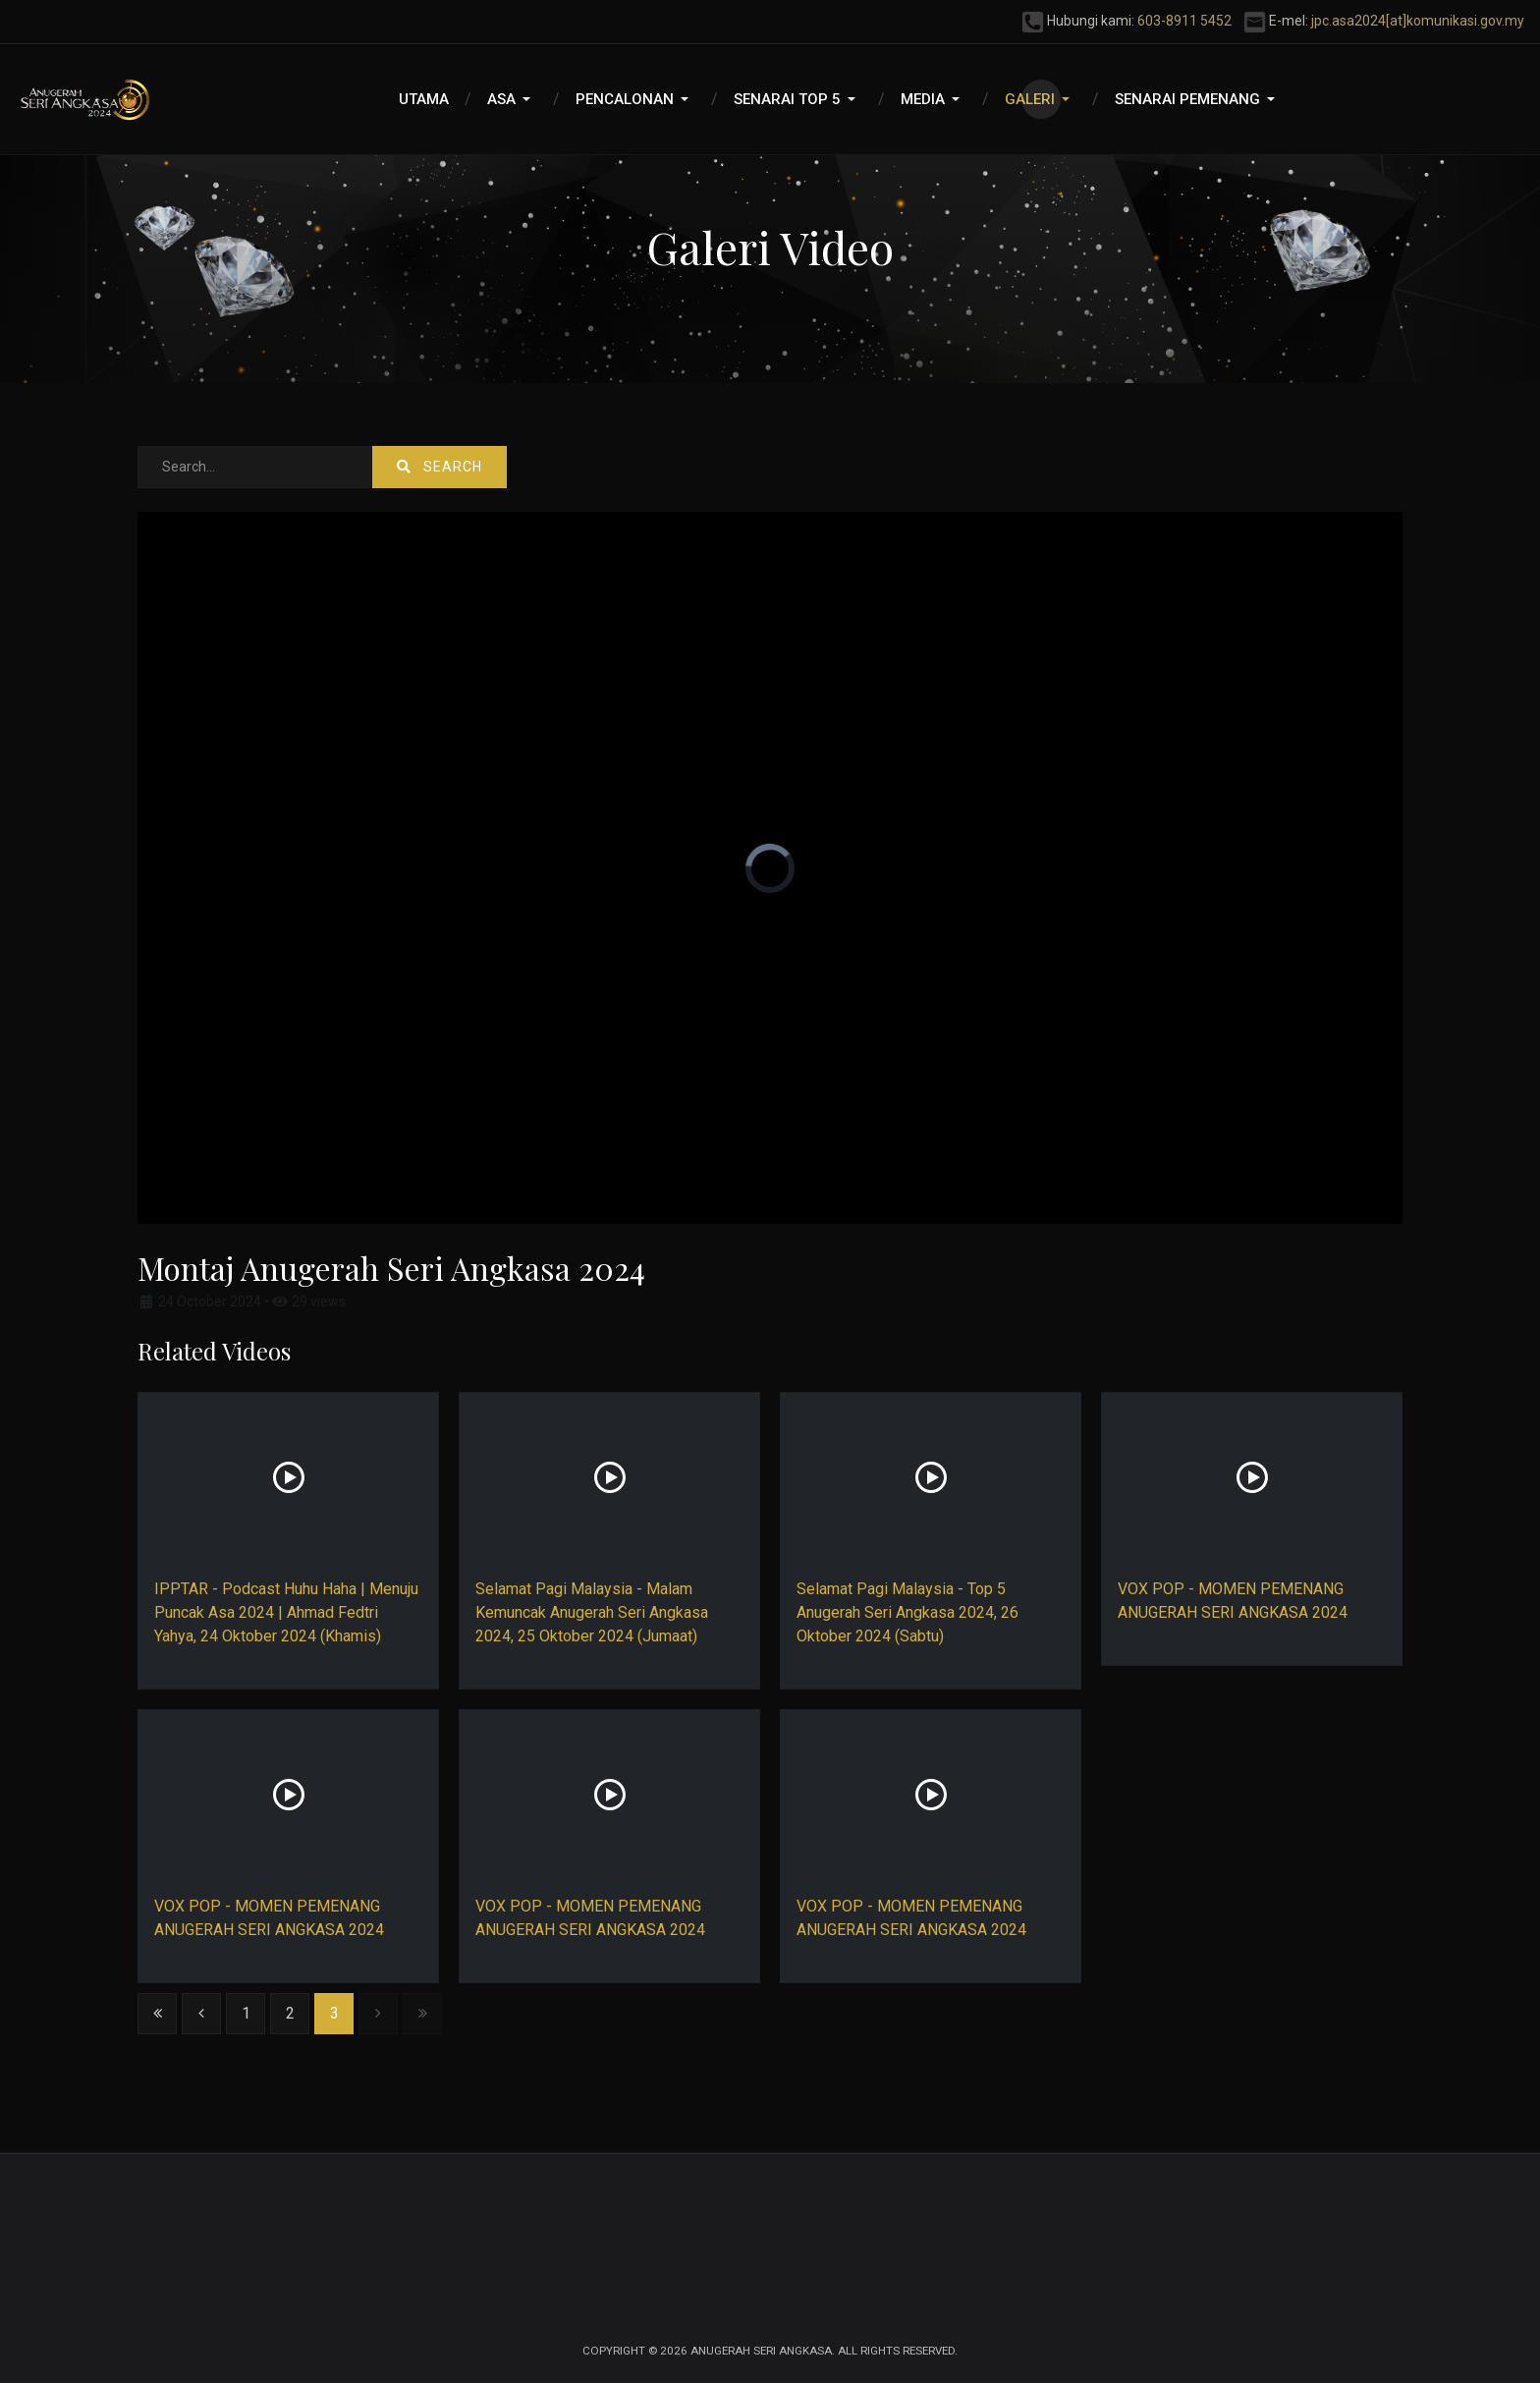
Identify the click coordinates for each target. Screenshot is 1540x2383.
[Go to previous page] (201, 2013)
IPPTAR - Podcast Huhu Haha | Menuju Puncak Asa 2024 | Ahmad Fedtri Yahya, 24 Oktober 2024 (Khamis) (286, 1612)
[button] (512, 99)
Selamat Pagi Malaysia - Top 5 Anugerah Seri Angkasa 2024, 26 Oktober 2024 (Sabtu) (907, 1612)
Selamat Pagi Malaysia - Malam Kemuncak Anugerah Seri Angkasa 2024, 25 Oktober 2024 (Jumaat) (591, 1612)
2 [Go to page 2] (290, 2013)
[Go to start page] (157, 2013)
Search (439, 466)
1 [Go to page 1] (246, 2013)
